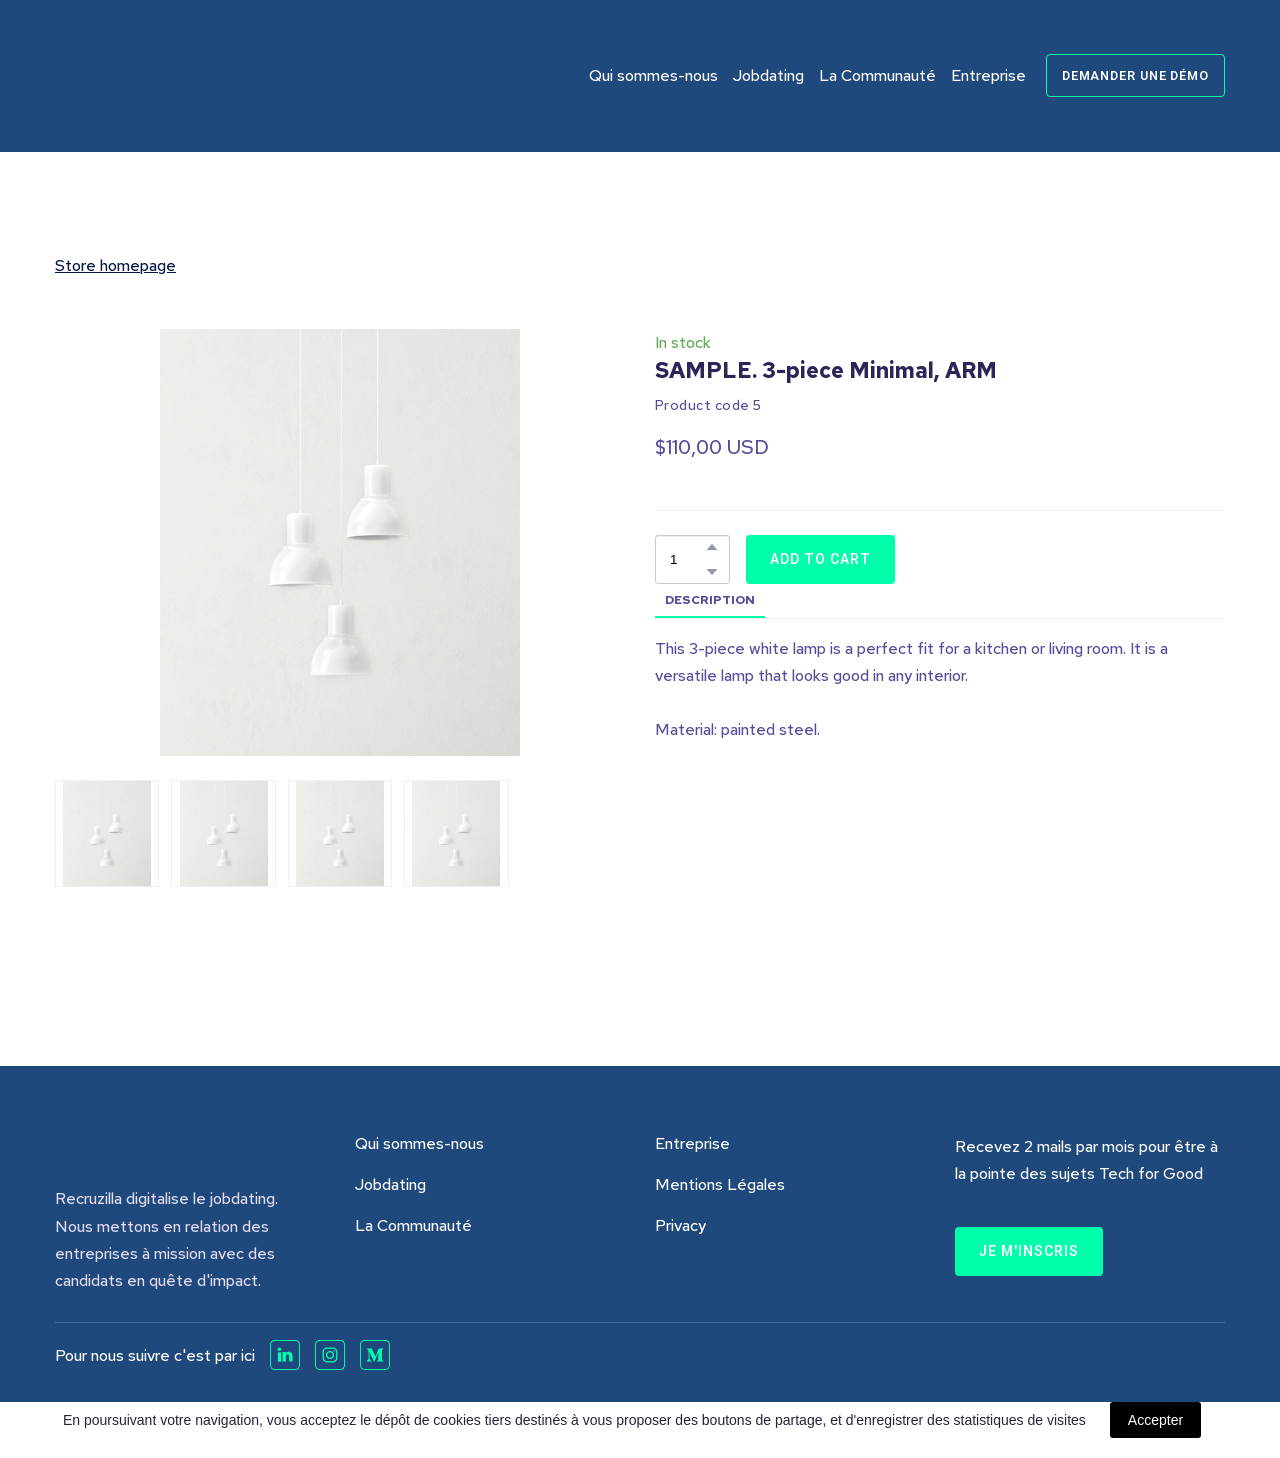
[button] (1135, 75)
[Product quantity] (687, 559)
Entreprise (988, 75)
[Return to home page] (161, 76)
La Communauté (877, 75)
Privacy (680, 1225)
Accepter (1155, 1420)
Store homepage (115, 265)
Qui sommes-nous (653, 75)
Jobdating (768, 75)
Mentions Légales (720, 1184)
